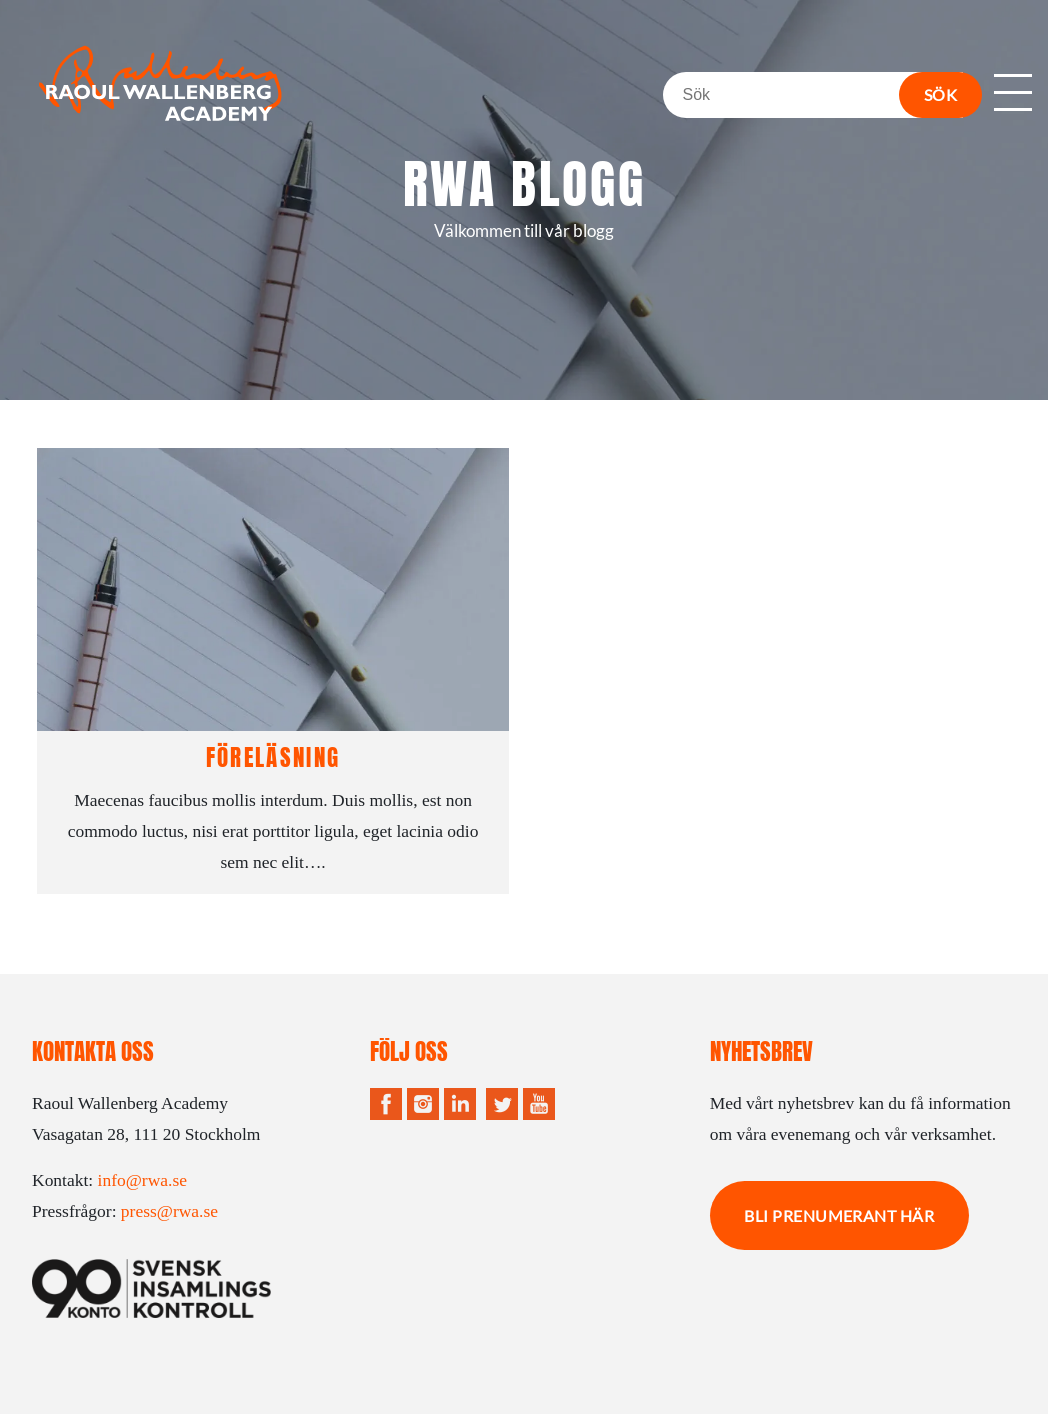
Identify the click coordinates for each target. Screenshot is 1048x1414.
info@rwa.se (142, 1180)
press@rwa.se (169, 1211)
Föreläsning (273, 757)
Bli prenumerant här (839, 1215)
